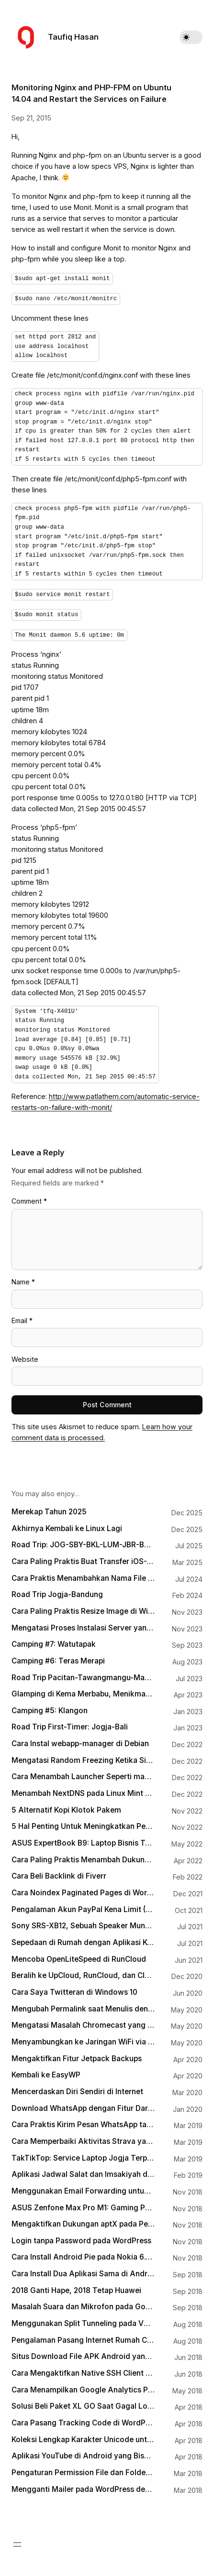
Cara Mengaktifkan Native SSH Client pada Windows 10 (83, 2368)
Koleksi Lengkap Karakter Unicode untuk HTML (83, 2435)
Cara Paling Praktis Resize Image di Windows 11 (83, 1606)
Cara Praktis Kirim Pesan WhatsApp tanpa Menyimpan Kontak (83, 2120)
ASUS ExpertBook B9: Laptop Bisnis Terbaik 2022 (83, 1838)
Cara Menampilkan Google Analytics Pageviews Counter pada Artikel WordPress (83, 2385)
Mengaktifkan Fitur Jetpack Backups (76, 2054)
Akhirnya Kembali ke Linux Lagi (66, 1524)
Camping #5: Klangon (49, 1706)
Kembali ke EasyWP (45, 2070)
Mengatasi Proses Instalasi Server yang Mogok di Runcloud (83, 1623)
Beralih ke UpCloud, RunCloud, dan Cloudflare (83, 1971)
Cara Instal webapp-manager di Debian (80, 1739)
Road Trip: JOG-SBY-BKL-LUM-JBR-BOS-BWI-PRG (83, 1540)
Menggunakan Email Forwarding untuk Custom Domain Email (83, 2186)
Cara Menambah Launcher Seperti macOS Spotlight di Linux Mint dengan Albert (83, 1772)
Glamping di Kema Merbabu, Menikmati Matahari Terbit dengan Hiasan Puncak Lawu (83, 1689)
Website (24, 1354)
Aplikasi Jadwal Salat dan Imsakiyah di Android (83, 2169)
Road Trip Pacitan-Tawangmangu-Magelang (83, 1673)
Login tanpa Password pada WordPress (81, 2236)
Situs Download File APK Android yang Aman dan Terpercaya (83, 2352)
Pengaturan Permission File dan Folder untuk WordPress (83, 2468)
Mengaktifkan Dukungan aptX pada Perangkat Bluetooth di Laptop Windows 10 (83, 2219)
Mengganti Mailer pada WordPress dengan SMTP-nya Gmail (83, 2484)
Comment (29, 1196)
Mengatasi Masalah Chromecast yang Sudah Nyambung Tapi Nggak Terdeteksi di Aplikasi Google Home (83, 2020)
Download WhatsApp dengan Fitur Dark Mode (83, 2103)
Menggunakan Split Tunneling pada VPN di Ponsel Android (83, 2319)
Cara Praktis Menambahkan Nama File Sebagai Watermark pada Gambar (83, 1573)
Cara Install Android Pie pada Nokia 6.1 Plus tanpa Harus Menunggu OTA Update (83, 2252)
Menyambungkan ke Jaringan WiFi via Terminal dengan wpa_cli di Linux (83, 2037)
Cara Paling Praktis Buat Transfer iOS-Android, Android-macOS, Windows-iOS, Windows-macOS (83, 1557)
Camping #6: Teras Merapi (58, 1656)
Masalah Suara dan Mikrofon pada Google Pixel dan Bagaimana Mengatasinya (83, 2302)
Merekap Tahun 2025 (49, 1507)
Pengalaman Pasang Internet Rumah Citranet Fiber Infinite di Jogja (83, 2335)
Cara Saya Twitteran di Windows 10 (74, 1987)
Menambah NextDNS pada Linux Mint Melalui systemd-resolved (83, 1788)
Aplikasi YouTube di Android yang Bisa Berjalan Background (83, 2451)
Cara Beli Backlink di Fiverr (58, 1871)
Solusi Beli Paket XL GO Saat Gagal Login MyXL (83, 2401)
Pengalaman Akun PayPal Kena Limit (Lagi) (83, 1905)
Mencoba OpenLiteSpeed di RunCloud (78, 1954)
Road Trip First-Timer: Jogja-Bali (69, 1722)
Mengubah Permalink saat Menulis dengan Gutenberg (83, 2004)
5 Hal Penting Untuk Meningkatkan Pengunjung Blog (83, 1821)
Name (23, 1277)
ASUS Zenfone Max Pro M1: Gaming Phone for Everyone (83, 2203)
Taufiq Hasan (73, 37)
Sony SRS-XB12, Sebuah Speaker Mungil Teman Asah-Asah (83, 1921)
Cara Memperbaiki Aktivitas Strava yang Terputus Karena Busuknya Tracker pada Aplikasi (83, 2136)
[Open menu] (17, 2539)
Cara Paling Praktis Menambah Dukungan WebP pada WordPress (83, 1855)
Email (22, 1316)
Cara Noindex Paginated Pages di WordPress (83, 1888)
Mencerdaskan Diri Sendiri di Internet (77, 2087)
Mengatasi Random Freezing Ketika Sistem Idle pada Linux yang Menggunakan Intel (83, 1755)
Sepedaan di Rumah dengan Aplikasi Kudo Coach (83, 1938)
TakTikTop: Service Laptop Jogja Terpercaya (83, 2153)
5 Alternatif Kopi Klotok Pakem (66, 1805)
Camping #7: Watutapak (53, 1639)
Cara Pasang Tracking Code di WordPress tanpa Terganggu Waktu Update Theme (83, 2418)
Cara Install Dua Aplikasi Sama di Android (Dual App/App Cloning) (83, 2269)
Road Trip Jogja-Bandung (57, 1590)
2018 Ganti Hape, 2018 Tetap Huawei (76, 2286)
